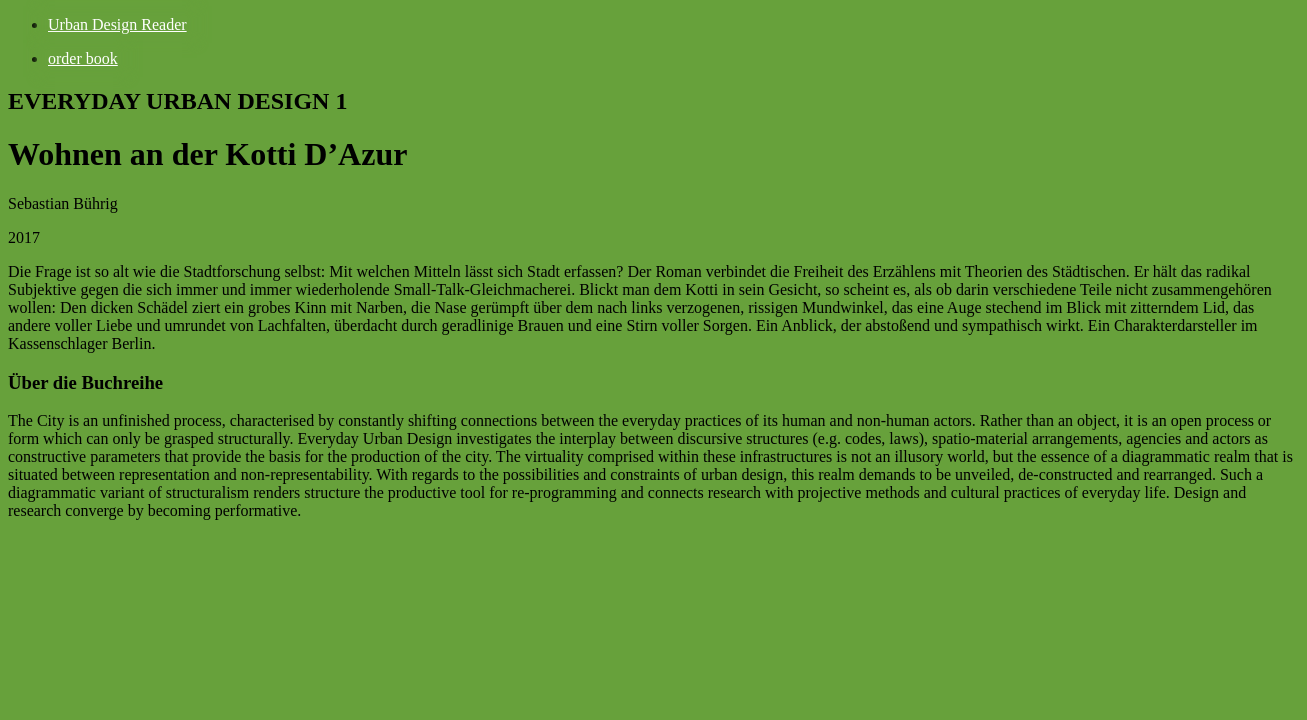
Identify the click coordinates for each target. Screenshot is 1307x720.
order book (83, 58)
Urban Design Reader (117, 24)
